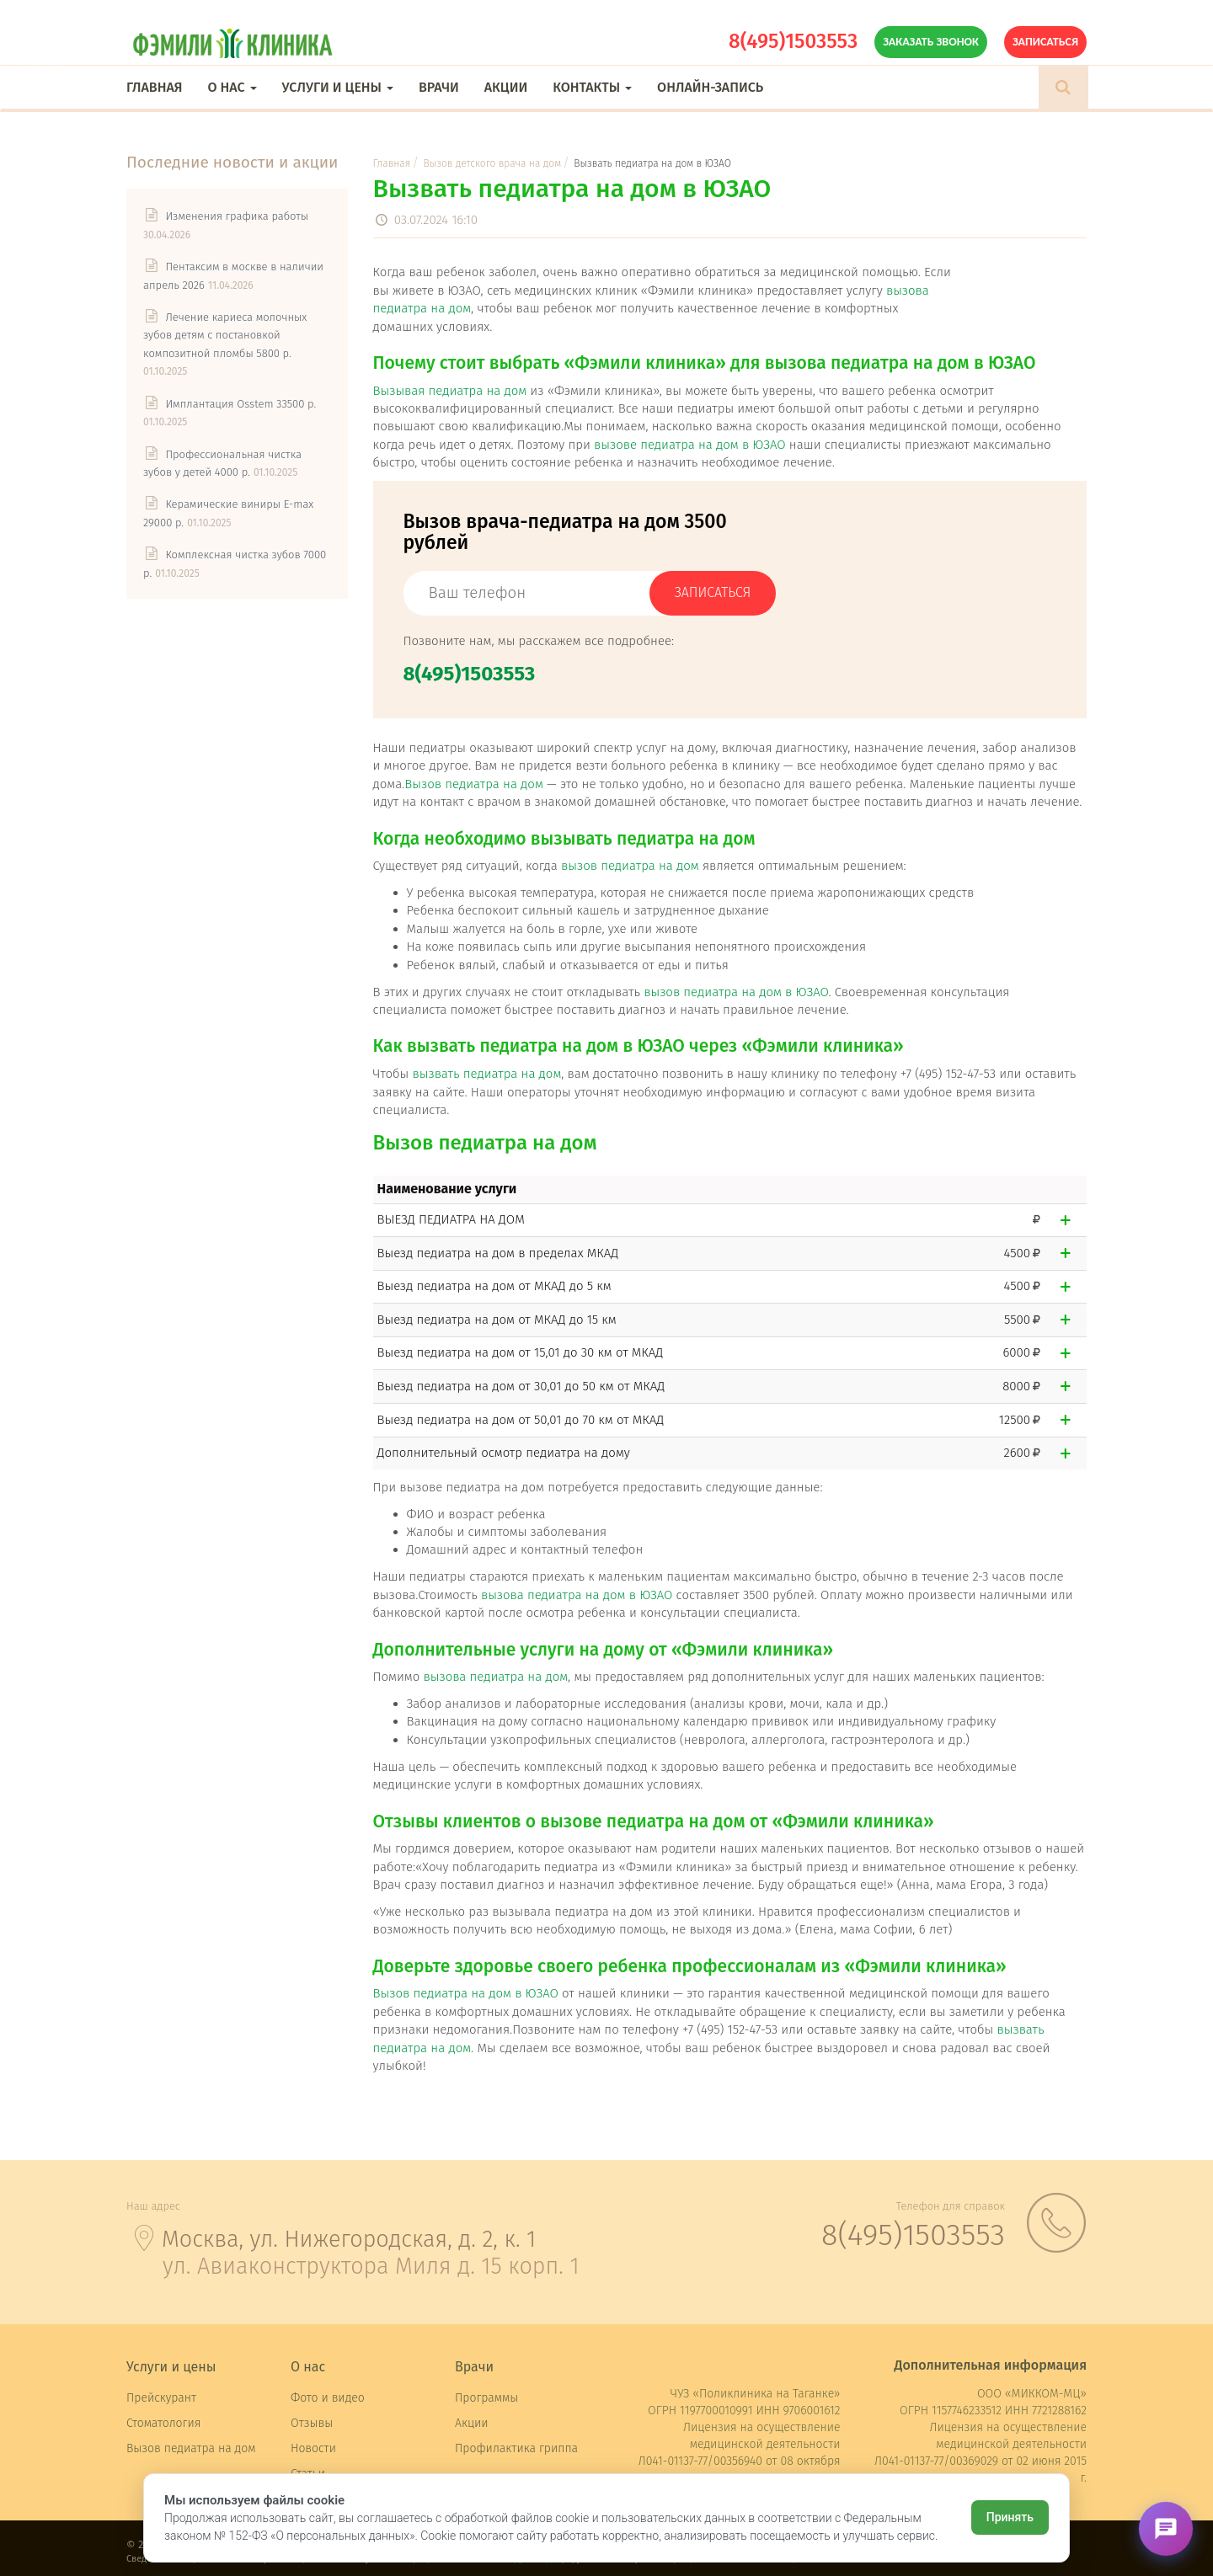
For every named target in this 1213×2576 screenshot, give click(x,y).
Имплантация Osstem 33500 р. (240, 403)
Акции (505, 87)
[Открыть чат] (1166, 2529)
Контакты (592, 87)
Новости (313, 2448)
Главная (154, 87)
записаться (713, 592)
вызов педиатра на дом (630, 865)
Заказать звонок (931, 42)
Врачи (439, 87)
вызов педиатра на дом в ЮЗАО (736, 992)
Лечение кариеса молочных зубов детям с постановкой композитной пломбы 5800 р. (225, 335)
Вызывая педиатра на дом (450, 390)
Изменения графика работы (236, 216)
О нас (231, 87)
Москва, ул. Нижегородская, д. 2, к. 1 (349, 2239)
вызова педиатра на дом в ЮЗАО (577, 1595)
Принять (1010, 2517)
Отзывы (312, 2423)
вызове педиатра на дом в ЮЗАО (690, 444)
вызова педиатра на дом (495, 1676)
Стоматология (163, 2423)
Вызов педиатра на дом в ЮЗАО (465, 1993)
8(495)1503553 (793, 41)
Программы (486, 2398)
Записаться (1045, 42)
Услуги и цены (337, 87)
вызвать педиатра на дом (486, 1073)
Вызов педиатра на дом (473, 784)
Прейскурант (161, 2398)
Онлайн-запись (710, 87)
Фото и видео (328, 2398)
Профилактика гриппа (516, 2448)
